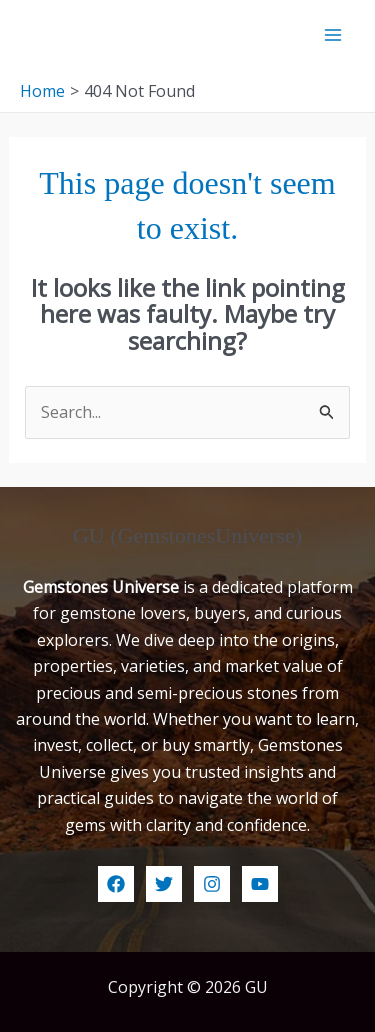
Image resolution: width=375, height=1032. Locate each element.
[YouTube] (260, 884)
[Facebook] (116, 884)
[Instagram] (212, 884)
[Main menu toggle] (333, 35)
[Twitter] (164, 884)
